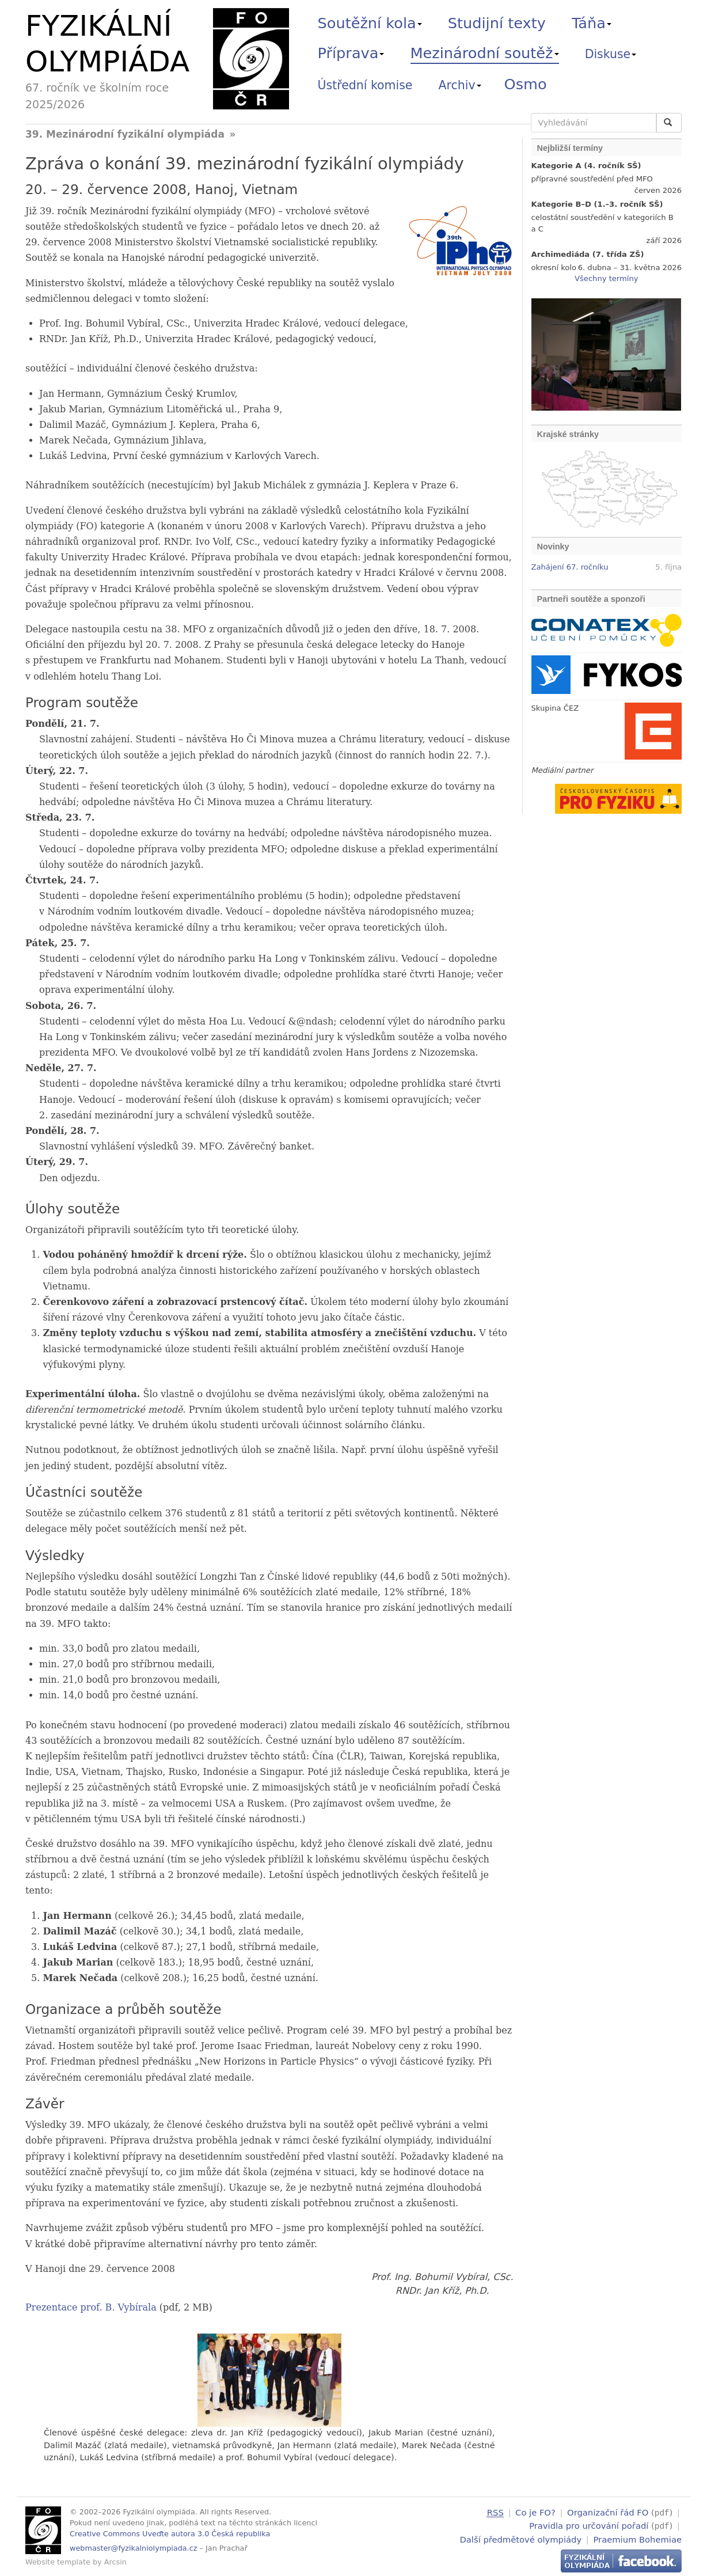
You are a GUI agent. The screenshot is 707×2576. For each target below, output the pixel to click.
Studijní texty (497, 23)
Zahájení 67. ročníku (570, 567)
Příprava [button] (351, 53)
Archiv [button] (460, 85)
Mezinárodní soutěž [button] (484, 53)
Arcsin (115, 2562)
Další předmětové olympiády (521, 2538)
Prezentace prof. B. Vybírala (91, 2307)
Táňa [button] (591, 23)
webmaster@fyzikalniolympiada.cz (133, 2548)
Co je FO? (535, 2512)
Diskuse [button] (611, 54)
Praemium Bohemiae (637, 2538)
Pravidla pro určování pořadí (588, 2525)
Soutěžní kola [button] (370, 23)
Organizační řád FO (607, 2512)
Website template (57, 2562)
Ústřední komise (365, 85)
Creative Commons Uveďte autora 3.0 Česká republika (170, 2533)
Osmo (525, 84)
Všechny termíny (606, 278)
